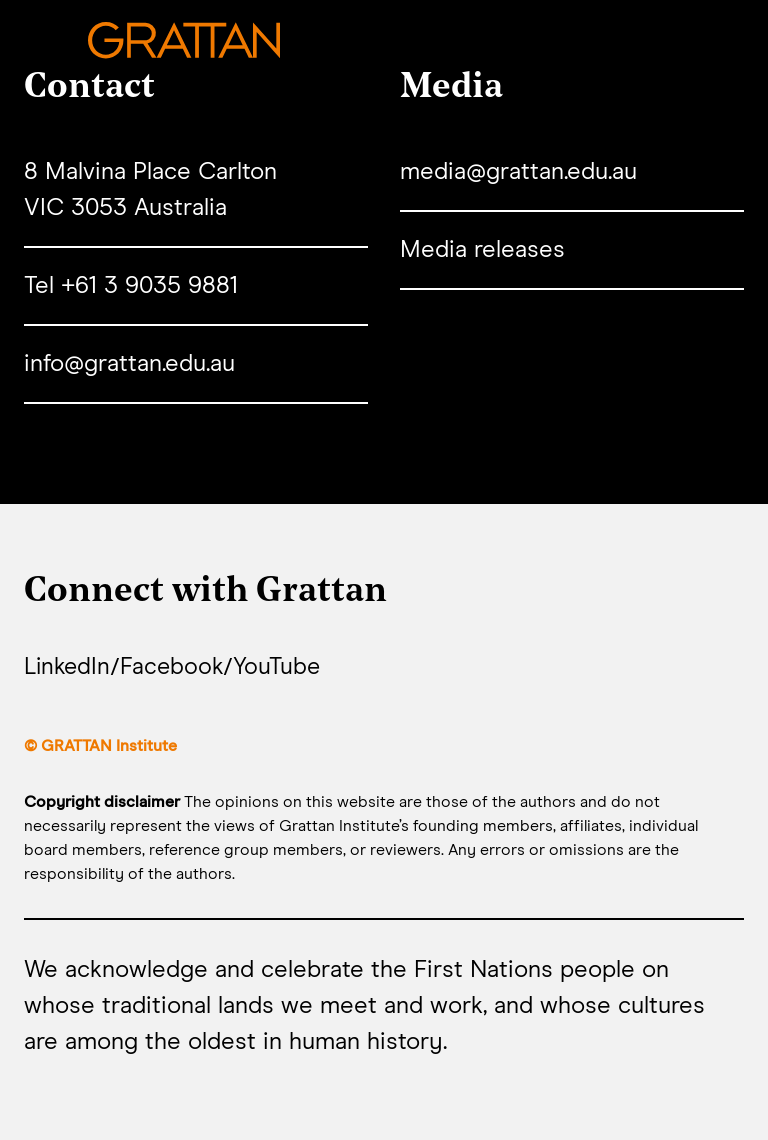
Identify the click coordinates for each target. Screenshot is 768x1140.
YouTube (283, 668)
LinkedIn (69, 668)
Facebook (176, 668)
